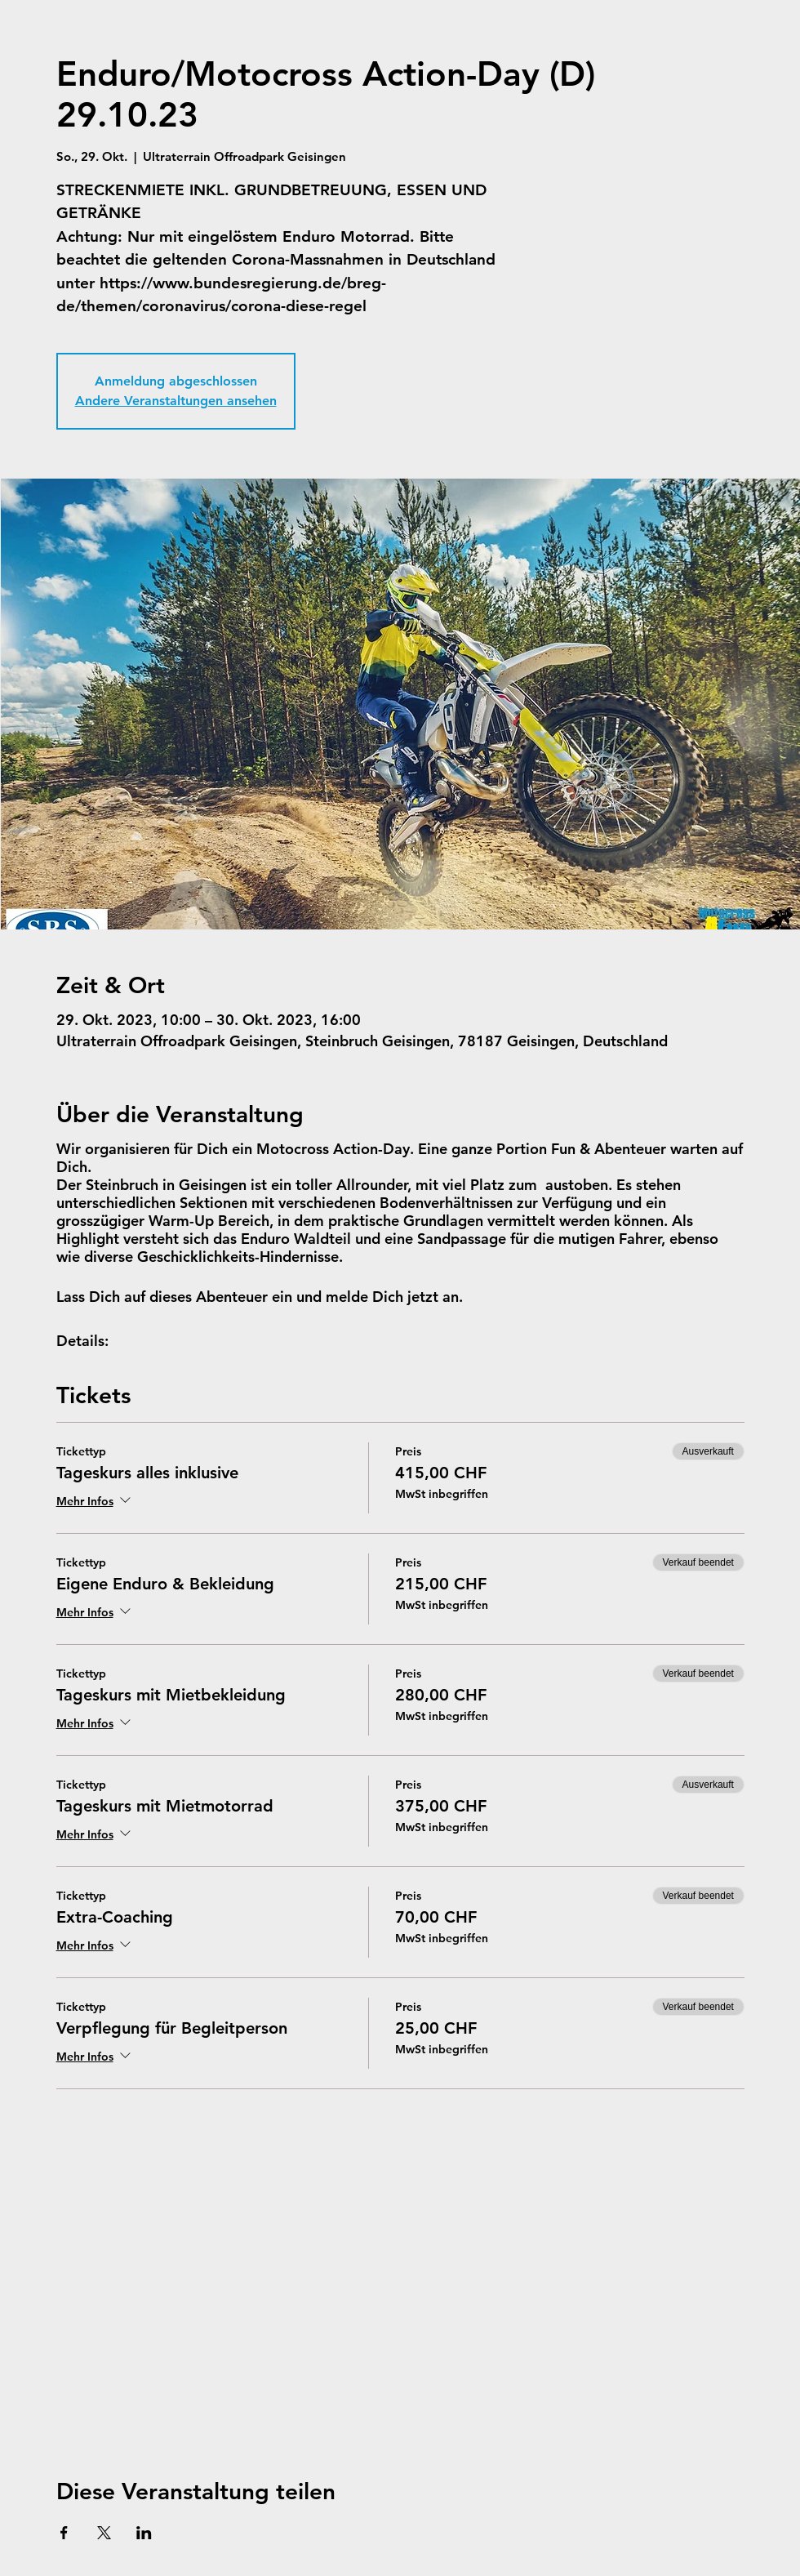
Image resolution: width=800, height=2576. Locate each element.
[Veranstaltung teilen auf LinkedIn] (144, 2532)
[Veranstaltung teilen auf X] (104, 2532)
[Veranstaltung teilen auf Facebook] (64, 2532)
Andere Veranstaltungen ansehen (176, 400)
